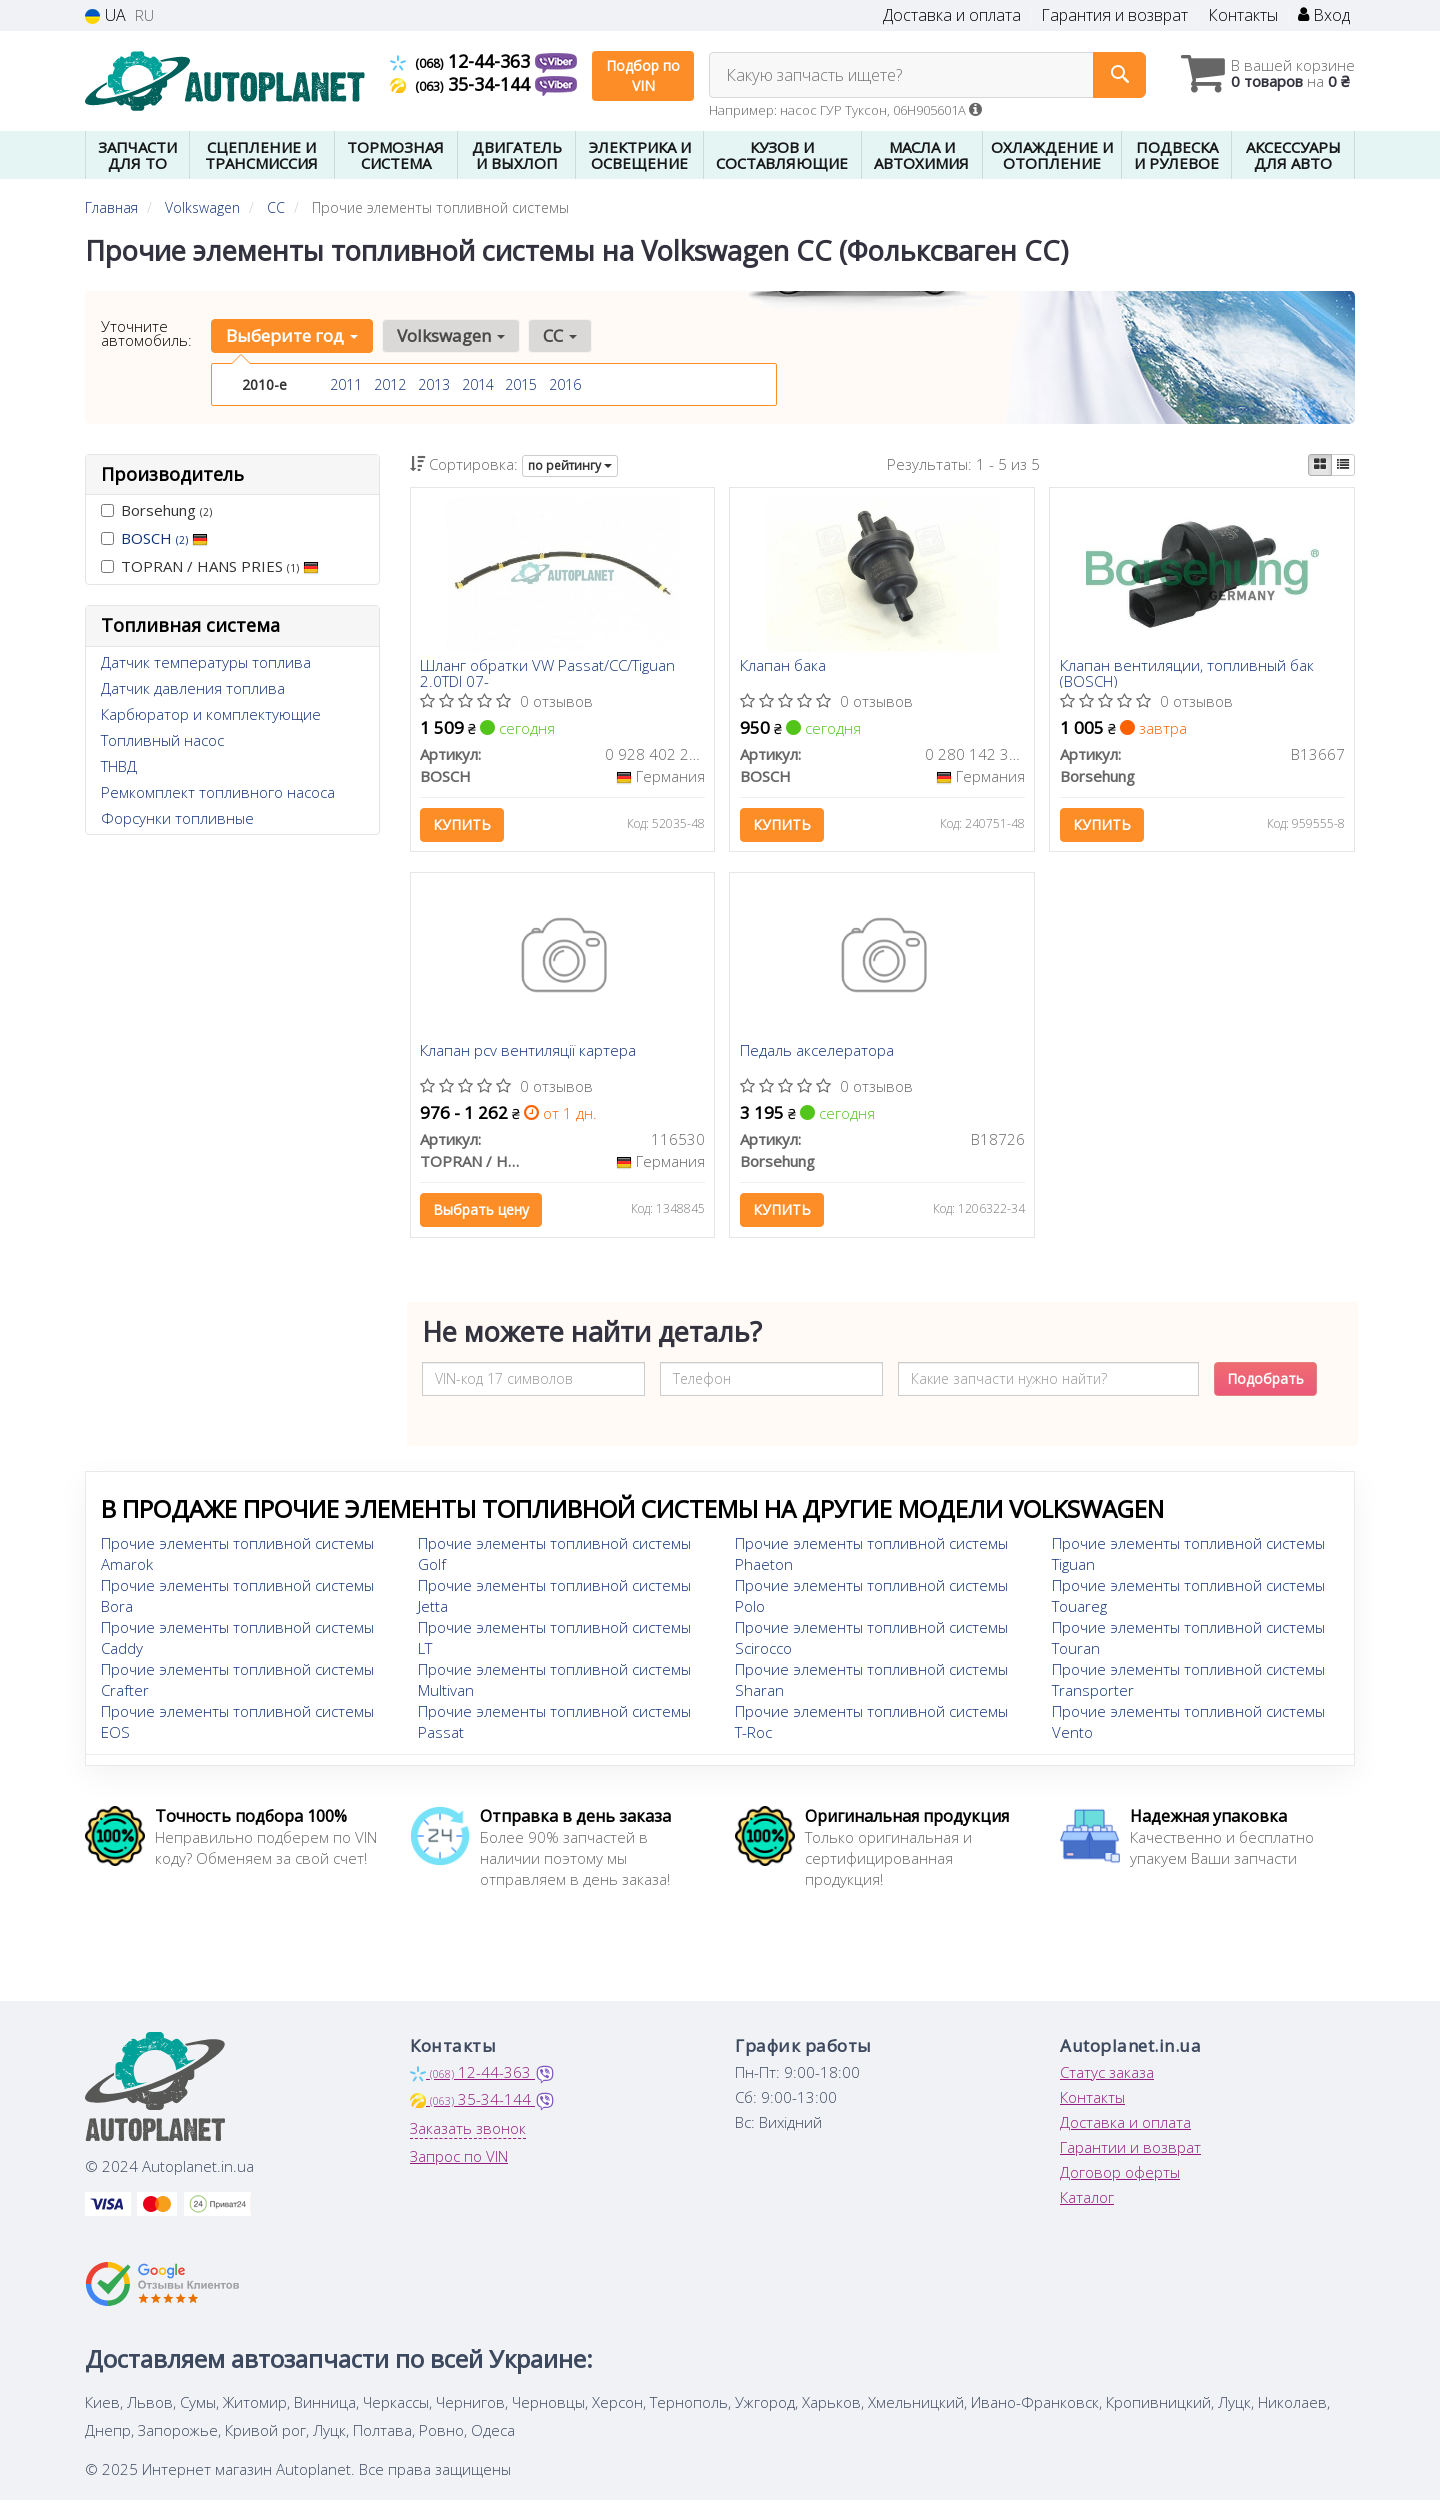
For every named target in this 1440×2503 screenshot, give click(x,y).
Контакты (1243, 15)
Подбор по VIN (643, 75)
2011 (346, 384)
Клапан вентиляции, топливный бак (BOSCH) (1187, 673)
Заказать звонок (468, 2131)
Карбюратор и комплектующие (211, 714)
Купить (463, 825)
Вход (1324, 15)
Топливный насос (162, 740)
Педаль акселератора (817, 1054)
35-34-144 (462, 84)
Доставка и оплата (952, 15)
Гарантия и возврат (1114, 15)
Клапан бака (783, 667)
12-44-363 (462, 61)
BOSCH (164, 538)
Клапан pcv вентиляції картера (529, 1054)
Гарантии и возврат (1130, 2150)
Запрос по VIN (459, 2159)
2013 (434, 384)
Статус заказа (1107, 2075)
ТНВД (119, 766)
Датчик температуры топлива (206, 662)
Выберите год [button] (292, 335)
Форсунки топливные (177, 818)
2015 (521, 384)
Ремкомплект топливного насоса (218, 792)
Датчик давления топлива (193, 688)
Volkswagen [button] (450, 335)
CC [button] (559, 335)
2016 (565, 384)
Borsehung (156, 510)
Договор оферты (1120, 2175)
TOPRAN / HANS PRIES (210, 566)
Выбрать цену (482, 1211)
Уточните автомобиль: (146, 333)
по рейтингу (570, 465)
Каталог (1087, 2200)
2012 (390, 384)
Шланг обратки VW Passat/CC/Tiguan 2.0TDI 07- (548, 673)
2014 (478, 384)
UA (105, 15)
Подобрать (1265, 1381)
